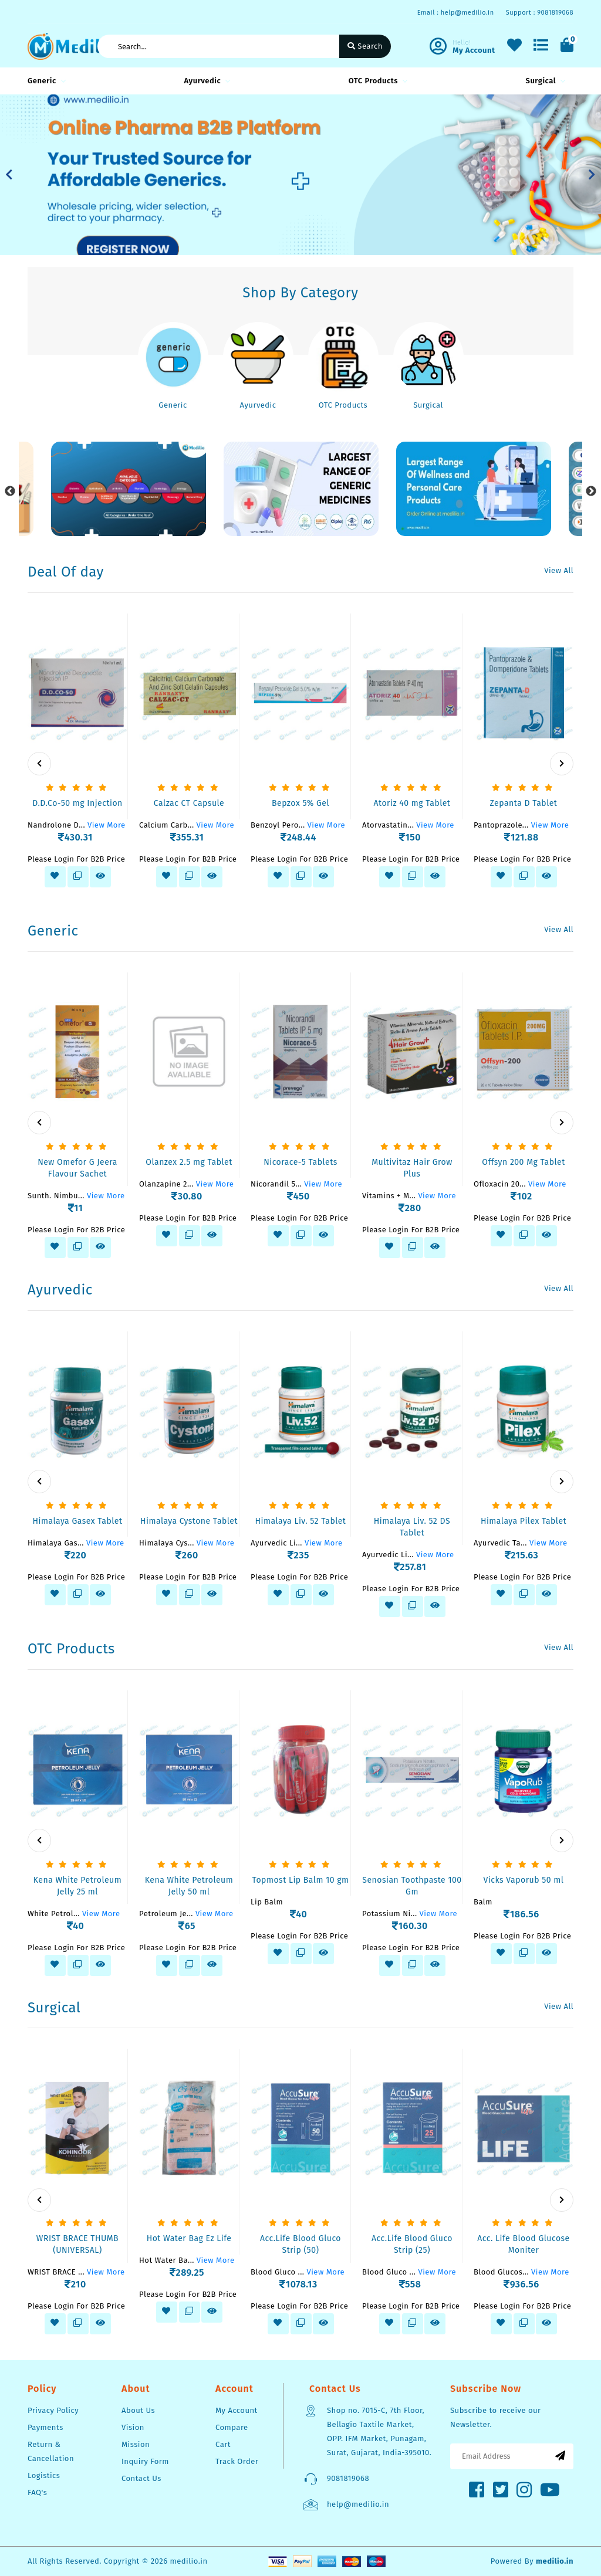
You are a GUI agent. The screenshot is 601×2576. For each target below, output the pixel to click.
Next (591, 491)
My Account (236, 2410)
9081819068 (348, 2478)
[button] (9, 175)
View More (106, 825)
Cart (223, 2444)
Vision (132, 2427)
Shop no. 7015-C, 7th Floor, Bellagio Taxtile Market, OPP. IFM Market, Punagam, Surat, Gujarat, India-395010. (379, 2431)
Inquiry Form (145, 2461)
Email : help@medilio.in (455, 12)
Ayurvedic (205, 80)
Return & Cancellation (51, 2451)
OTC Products (376, 80)
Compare (231, 2427)
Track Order (236, 2461)
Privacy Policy (53, 2410)
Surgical (544, 80)
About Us (138, 2410)
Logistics (44, 2475)
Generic (45, 80)
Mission (135, 2444)
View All (558, 570)
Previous (10, 491)
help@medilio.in (358, 2504)
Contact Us (141, 2478)
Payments (45, 2427)
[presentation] (39, 763)
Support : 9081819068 (539, 12)
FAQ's (37, 2492)
